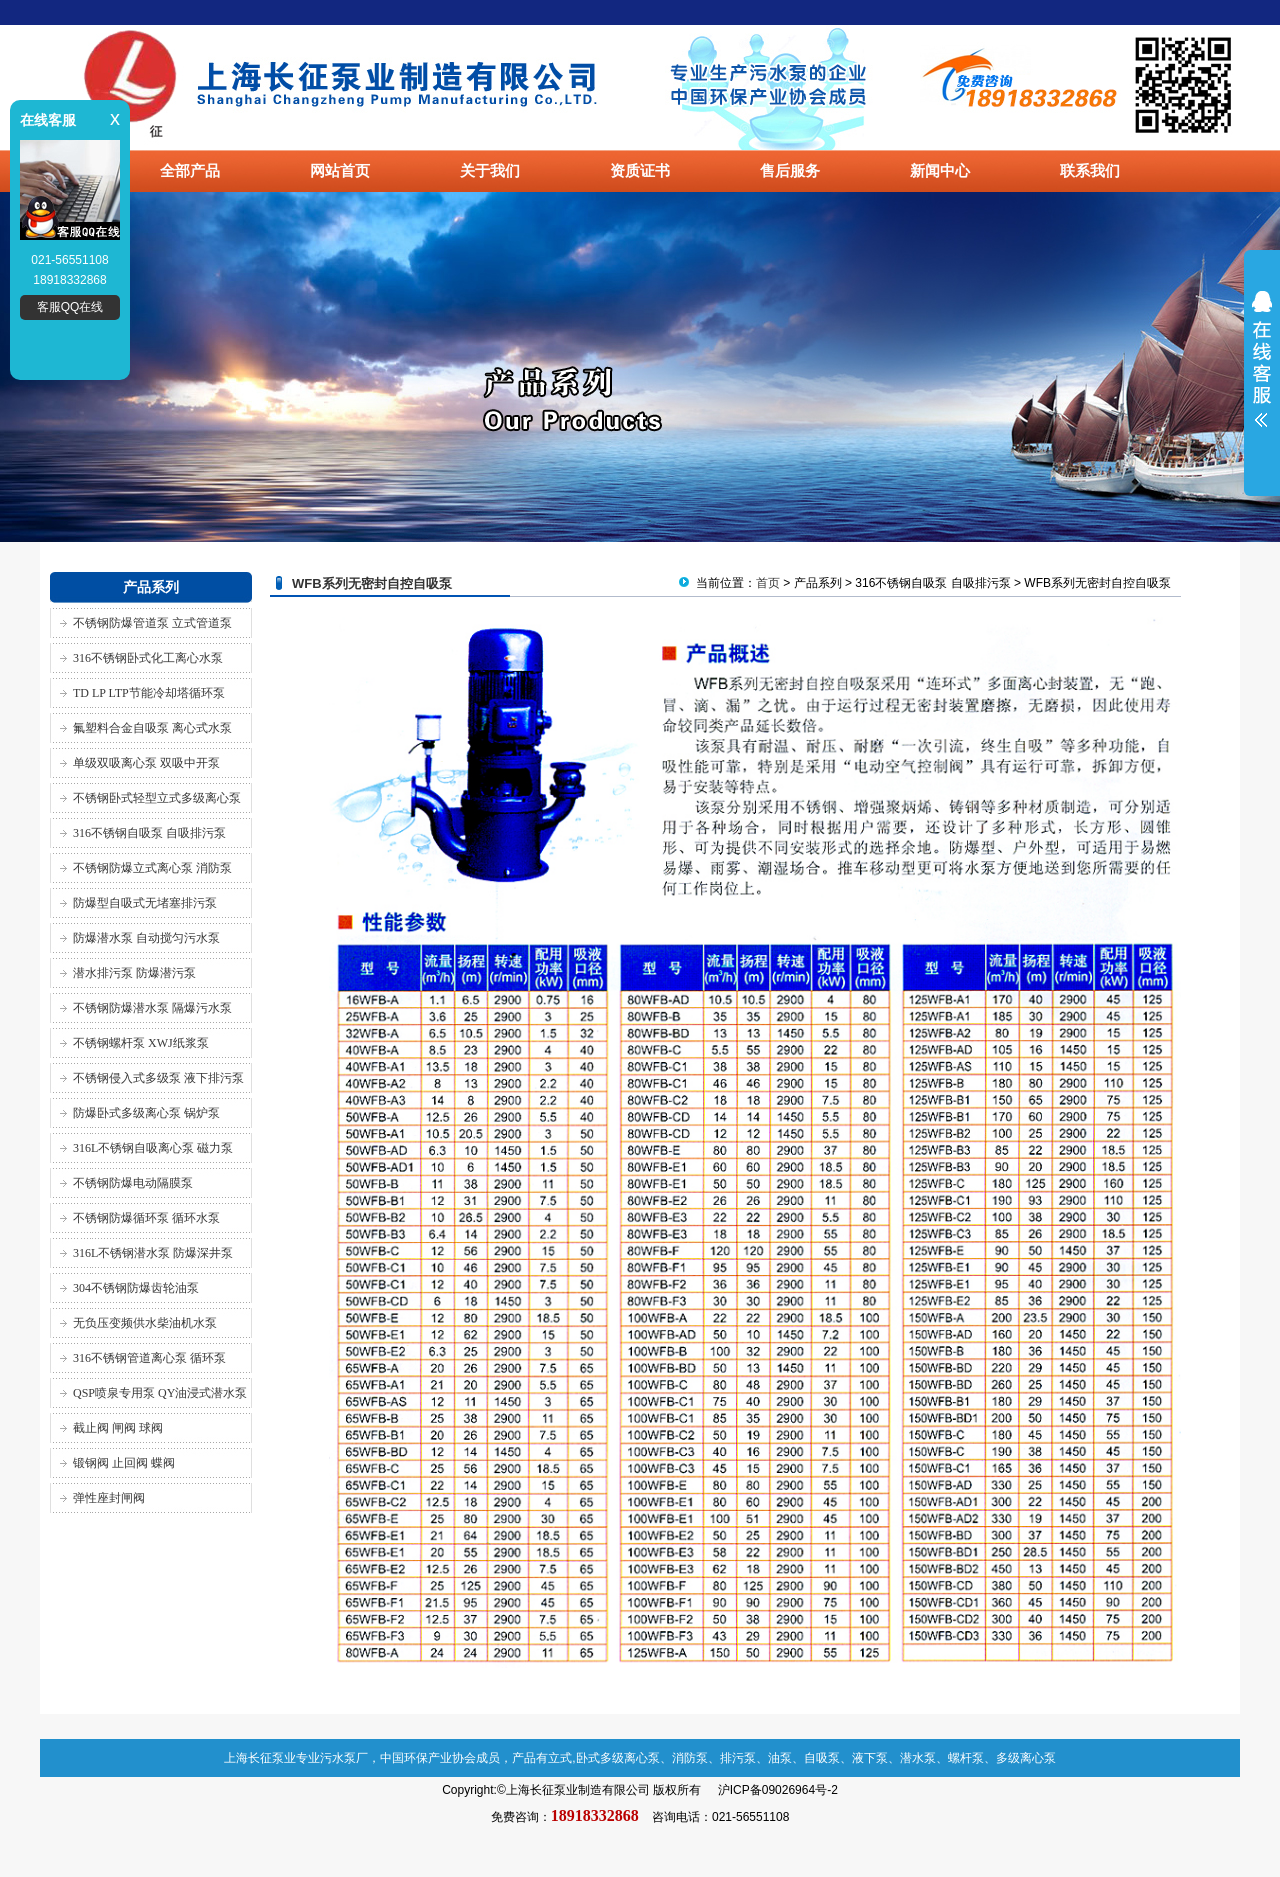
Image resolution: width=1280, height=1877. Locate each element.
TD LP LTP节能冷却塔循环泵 (149, 693)
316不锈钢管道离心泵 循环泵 (149, 1358)
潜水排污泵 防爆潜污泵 (134, 973)
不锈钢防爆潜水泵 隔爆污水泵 (152, 1008)
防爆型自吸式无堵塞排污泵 (145, 903)
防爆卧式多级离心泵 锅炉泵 (146, 1113)
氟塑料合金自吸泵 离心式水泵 (152, 728)
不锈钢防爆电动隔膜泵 (133, 1183)
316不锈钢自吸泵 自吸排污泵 (149, 833)
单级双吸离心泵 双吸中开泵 (146, 763)
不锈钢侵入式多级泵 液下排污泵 (158, 1078)
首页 (768, 583)
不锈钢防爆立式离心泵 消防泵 (152, 868)
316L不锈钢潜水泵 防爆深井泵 (153, 1253)
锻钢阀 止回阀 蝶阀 (124, 1463)
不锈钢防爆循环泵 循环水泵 (146, 1218)
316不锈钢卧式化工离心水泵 (148, 658)
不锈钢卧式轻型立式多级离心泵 (157, 798)
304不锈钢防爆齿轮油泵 (136, 1288)
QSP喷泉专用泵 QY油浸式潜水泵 (160, 1393)
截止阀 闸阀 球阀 (118, 1428)
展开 (1262, 372)
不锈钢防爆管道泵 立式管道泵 (152, 623)
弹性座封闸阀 (109, 1498)
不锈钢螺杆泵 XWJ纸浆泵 (141, 1043)
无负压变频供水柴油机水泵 (145, 1323)
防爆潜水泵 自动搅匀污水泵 (146, 938)
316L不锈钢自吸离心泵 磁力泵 (153, 1148)
